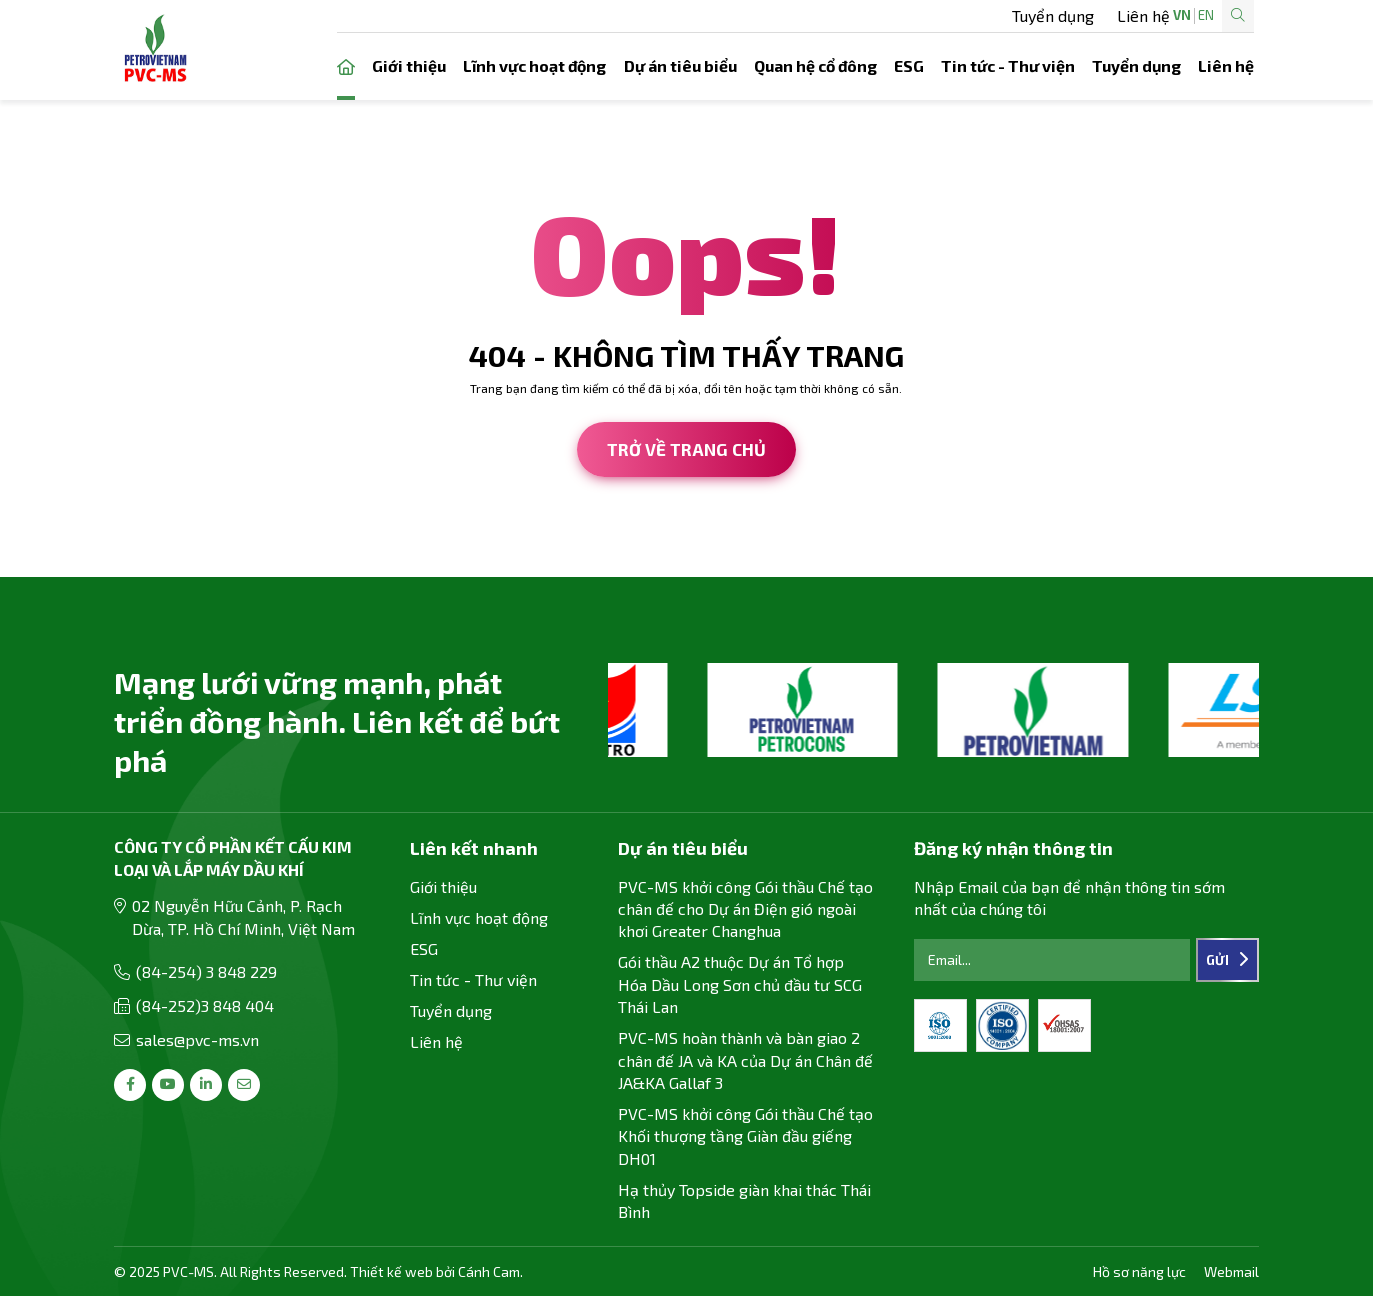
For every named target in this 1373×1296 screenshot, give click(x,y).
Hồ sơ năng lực (1139, 1271)
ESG (909, 65)
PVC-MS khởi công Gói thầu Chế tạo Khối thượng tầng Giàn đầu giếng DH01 (745, 1136)
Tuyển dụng (773, 15)
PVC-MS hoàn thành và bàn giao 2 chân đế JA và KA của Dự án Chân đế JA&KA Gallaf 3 (745, 1060)
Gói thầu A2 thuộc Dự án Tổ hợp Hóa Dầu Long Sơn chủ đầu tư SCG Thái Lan (740, 984)
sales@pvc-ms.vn (197, 1039)
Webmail (1231, 1271)
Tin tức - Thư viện (1008, 65)
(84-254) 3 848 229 (206, 971)
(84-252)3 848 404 (205, 1005)
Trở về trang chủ (686, 449)
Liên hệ (863, 15)
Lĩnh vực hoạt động (534, 65)
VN (1118, 15)
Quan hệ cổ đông (815, 65)
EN (1142, 15)
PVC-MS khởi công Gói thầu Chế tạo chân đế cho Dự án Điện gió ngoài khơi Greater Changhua (745, 909)
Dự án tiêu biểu (680, 65)
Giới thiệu (409, 65)
